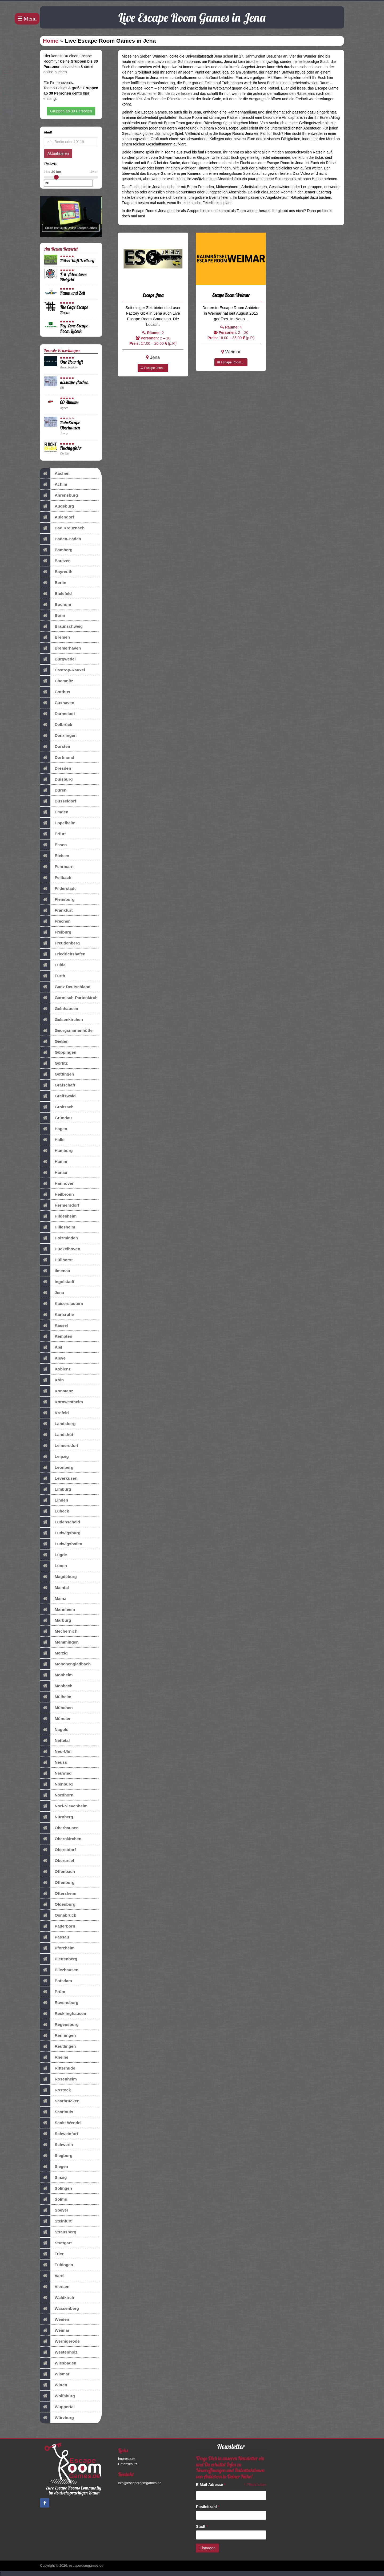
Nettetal (55, 1740)
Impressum (126, 2459)
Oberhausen (59, 1828)
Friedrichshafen (62, 954)
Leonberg (56, 1467)
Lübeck (54, 1511)
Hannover (57, 1183)
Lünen (53, 1565)
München (56, 1707)
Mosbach (56, 1686)
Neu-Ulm (55, 1751)
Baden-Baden (60, 539)
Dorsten (55, 746)
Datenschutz (127, 2464)
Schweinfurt (59, 2133)
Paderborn (57, 1926)
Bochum (55, 604)
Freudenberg (60, 943)
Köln (52, 1380)
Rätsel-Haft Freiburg (77, 260)
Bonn (52, 615)
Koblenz (55, 1369)
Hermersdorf (59, 1205)
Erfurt (53, 834)
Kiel (51, 1347)
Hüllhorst (56, 1260)
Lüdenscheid (60, 1522)
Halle (52, 1139)
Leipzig (54, 1456)
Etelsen (54, 855)
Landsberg (58, 1423)
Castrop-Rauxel (62, 670)
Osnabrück (58, 1915)
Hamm (53, 1161)
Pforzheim (57, 1948)
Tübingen (56, 2264)
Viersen (54, 2286)
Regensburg (59, 2024)
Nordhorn (56, 1795)
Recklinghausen (63, 2013)
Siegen (54, 2166)
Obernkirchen (60, 1838)
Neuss (53, 1762)
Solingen (56, 2188)
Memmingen (59, 1642)
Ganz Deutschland (65, 986)
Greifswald (58, 1096)
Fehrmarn (57, 866)
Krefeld (54, 1412)
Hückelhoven (60, 1249)
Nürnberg (56, 1817)
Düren (53, 790)
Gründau (56, 1118)
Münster (55, 1718)
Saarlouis (56, 2112)
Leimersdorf (59, 1445)
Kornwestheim (61, 1402)
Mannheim (57, 1609)
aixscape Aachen (74, 382)
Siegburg (56, 2155)
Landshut (56, 1434)
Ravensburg (59, 2002)
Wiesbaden (58, 2363)
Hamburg (56, 1150)
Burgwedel (58, 659)
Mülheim (55, 1696)
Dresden (55, 768)
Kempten (56, 1336)
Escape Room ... (231, 362)
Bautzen (55, 560)
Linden (54, 1500)
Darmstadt (57, 713)
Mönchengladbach (65, 1664)
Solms (53, 2199)
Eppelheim (57, 823)
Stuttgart (56, 2243)
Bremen (55, 637)
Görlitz (54, 1063)
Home (50, 41)
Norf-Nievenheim (63, 1806)
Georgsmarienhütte (66, 1030)
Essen (53, 844)
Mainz (53, 1598)
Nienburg (56, 1784)
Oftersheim (58, 1893)
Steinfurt (55, 2221)
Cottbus (55, 692)
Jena (52, 1292)
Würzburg (57, 2417)
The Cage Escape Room (74, 309)
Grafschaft (57, 1085)
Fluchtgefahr (70, 448)
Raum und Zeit (72, 293)
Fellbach (55, 877)
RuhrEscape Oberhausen (70, 425)
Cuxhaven (57, 702)
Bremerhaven (60, 648)
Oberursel (57, 1860)
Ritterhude (57, 2068)
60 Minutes (69, 402)
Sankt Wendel (61, 2122)
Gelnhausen (59, 1008)
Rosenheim (58, 2079)
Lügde (53, 1554)
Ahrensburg (59, 495)
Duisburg (56, 779)
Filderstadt (58, 888)
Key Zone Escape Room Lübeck (74, 328)
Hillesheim (57, 1227)
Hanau (53, 1172)
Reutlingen (58, 2046)
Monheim (56, 1675)
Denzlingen (58, 735)
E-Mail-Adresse (211, 2484)
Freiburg (55, 932)
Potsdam (56, 1980)
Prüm (52, 1991)
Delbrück (56, 724)
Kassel (54, 1325)
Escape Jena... (153, 368)
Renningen (58, 2035)
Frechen (55, 921)
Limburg (55, 1489)
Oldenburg (57, 1904)
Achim (53, 484)
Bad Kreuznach (62, 528)
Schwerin (56, 2144)
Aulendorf (57, 517)
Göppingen (58, 1052)
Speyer (54, 2210)
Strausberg (58, 2232)
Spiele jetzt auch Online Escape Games (71, 227)
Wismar (54, 2374)
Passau (54, 1937)
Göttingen (57, 1074)
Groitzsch (57, 1107)
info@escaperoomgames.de (140, 2483)
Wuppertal (57, 2406)
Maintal (54, 1587)
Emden (54, 812)
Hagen (53, 1128)
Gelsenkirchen (61, 1019)
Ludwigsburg (60, 1533)
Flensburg (57, 899)
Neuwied (55, 1773)
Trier (51, 2254)
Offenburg (57, 1882)
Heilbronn (57, 1194)
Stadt (202, 2526)
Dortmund (57, 757)
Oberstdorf (58, 1849)
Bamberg (56, 550)
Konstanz (56, 1391)
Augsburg (57, 506)
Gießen (54, 1041)
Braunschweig (61, 626)
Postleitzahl (207, 2507)
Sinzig (53, 2177)
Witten (53, 2385)
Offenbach (57, 1871)
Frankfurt (56, 910)
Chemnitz (56, 681)
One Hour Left (71, 362)
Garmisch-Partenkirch (69, 997)
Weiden (54, 2319)
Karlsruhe (57, 1314)
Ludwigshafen (61, 1544)
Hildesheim (58, 1216)
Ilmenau (55, 1270)
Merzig (54, 1653)
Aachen (55, 473)
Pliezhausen (59, 1970)
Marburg (55, 1620)
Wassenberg (59, 2308)
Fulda (53, 965)
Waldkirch (57, 2297)
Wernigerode (60, 2341)
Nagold (54, 1729)
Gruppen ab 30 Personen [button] (71, 111)
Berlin (53, 582)
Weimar (54, 2330)
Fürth (52, 976)
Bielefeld (56, 593)
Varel (52, 2275)
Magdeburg (58, 1576)
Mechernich (59, 1631)
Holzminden (59, 1238)
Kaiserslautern (61, 1303)
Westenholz (58, 2352)
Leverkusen (59, 1478)
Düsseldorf (58, 801)
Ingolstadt (57, 1281)
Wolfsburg (57, 2396)
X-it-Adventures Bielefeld (73, 276)
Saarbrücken (59, 2101)
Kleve (53, 1358)
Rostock (55, 2090)
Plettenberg (58, 1959)
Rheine (54, 2057)
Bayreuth (56, 571)
